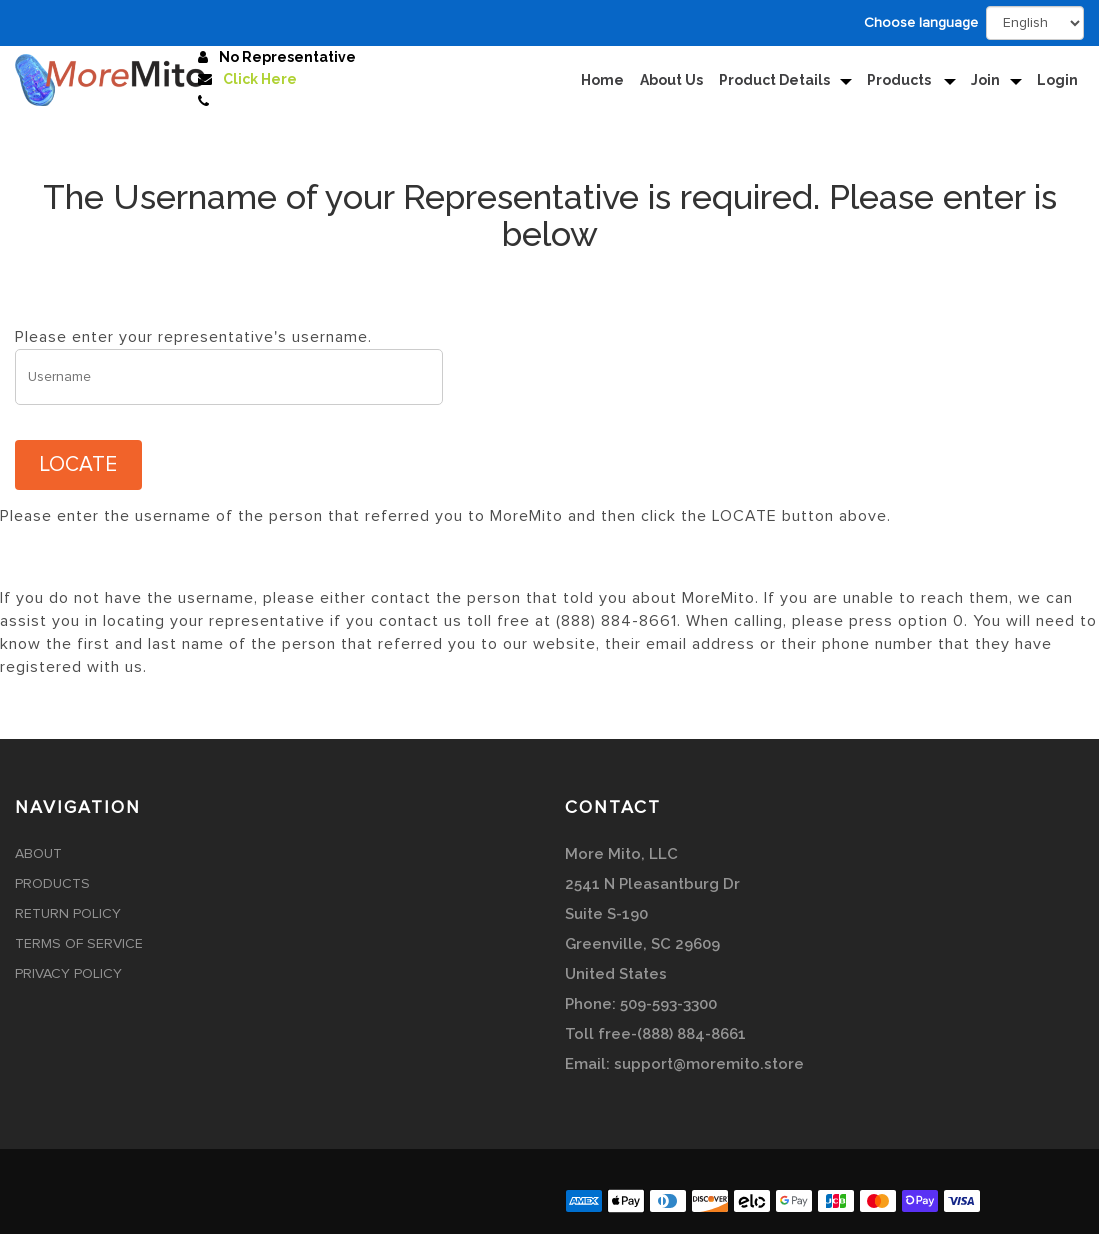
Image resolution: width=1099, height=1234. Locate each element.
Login (1057, 80)
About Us (671, 80)
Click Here (260, 79)
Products (900, 80)
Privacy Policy (68, 974)
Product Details (774, 80)
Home (602, 80)
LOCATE (78, 464)
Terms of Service (79, 944)
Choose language (921, 23)
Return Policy (68, 914)
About (38, 854)
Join (985, 80)
